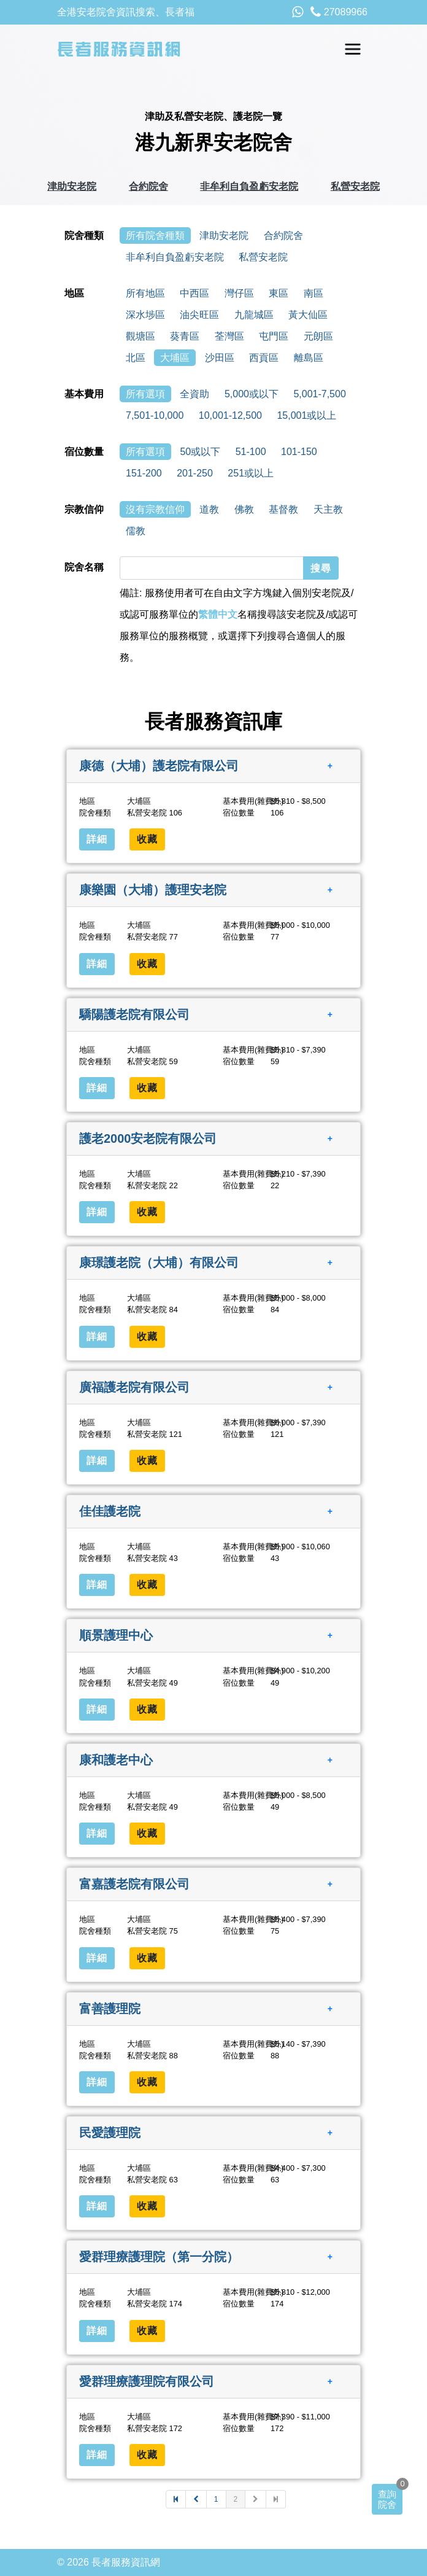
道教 (209, 509)
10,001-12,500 (230, 415)
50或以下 (200, 451)
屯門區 (273, 336)
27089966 (338, 12)
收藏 (147, 839)
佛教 (244, 509)
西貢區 (264, 357)
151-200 (144, 473)
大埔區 (175, 357)
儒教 (135, 531)
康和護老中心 (116, 1760)
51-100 (251, 451)
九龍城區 (254, 314)
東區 (278, 293)
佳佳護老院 (109, 1511)
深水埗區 (145, 314)
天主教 (328, 509)
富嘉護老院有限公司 (134, 1884)
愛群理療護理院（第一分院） (159, 2256)
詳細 (97, 839)
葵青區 (184, 336)
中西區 (194, 293)
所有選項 (145, 394)
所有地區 (145, 293)
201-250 (195, 473)
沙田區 (219, 357)
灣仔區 (239, 293)
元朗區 (318, 336)
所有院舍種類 (155, 235)
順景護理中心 (116, 1635)
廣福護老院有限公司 (134, 1386)
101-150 (299, 451)
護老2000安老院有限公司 (148, 1138)
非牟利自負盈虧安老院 (249, 186)
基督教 (283, 509)
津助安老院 (71, 186)
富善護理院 (109, 2008)
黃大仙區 (308, 314)
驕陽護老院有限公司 (134, 1014)
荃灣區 (229, 336)
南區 (313, 293)
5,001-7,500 (319, 394)
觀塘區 (140, 336)
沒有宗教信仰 (155, 509)
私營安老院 (355, 186)
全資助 (194, 394)
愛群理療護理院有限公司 (146, 2380)
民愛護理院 (109, 2132)
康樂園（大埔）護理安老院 (152, 890)
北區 (135, 357)
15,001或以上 (306, 415)
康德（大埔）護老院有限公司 (159, 765)
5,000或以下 (252, 394)
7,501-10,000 (154, 415)
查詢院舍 (387, 2499)
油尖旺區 (199, 314)
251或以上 (251, 473)
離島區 (308, 357)
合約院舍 (148, 186)
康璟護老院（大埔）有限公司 (159, 1262)
